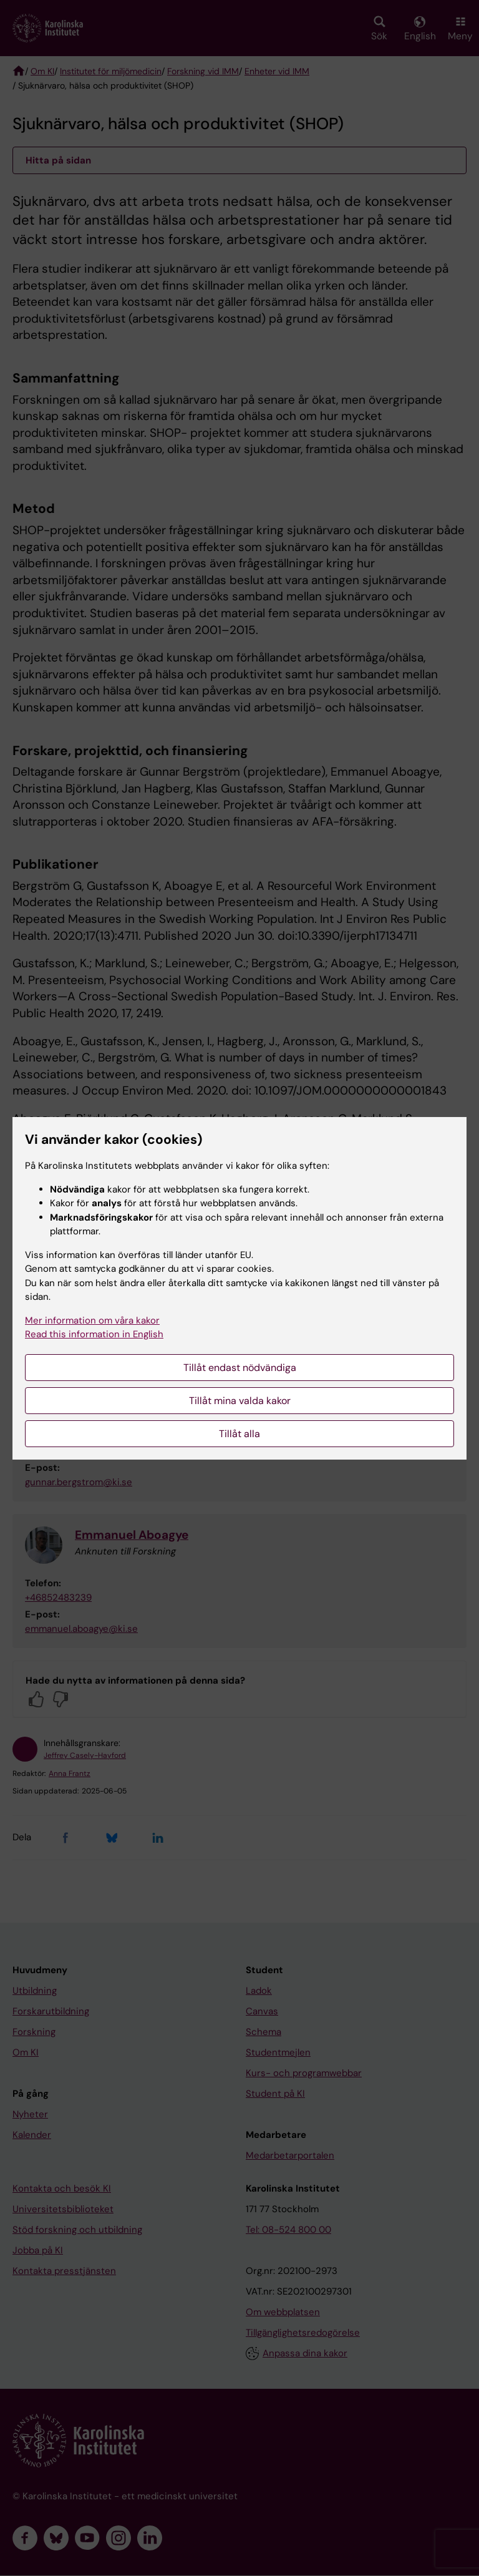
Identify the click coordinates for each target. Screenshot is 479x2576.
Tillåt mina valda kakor (240, 1400)
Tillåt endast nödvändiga (239, 1367)
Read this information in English (94, 1334)
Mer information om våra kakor (92, 1320)
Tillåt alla (239, 1433)
